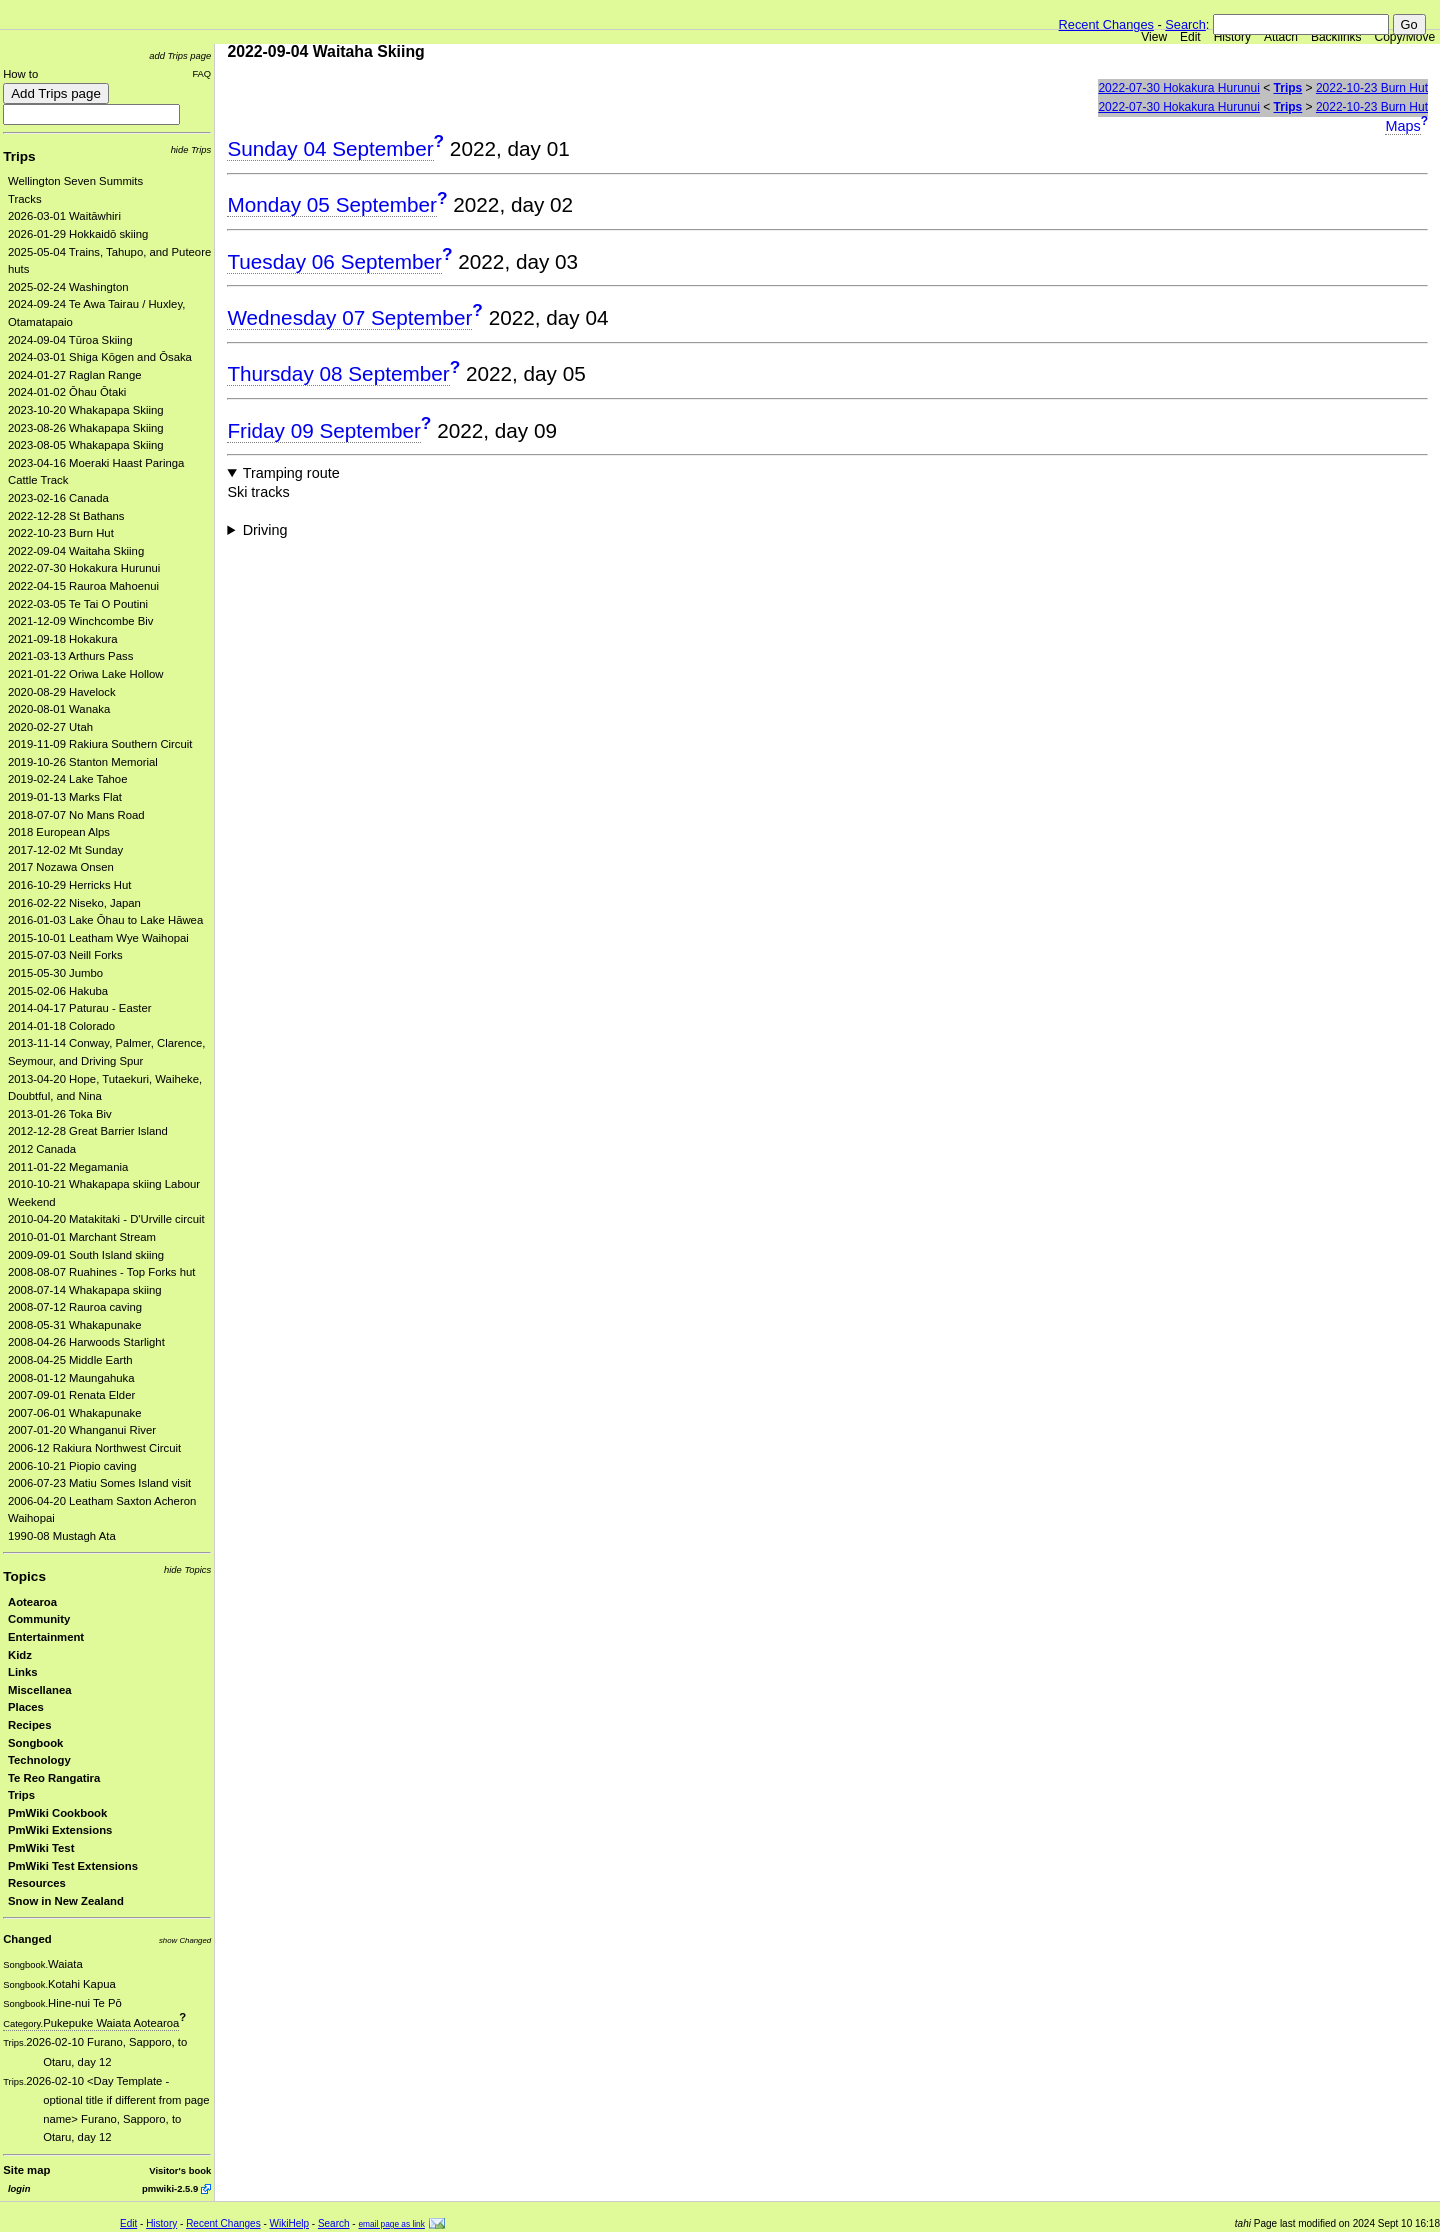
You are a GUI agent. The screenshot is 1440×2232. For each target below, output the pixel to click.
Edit (1190, 37)
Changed (27, 1939)
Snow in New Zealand (66, 1901)
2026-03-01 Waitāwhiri (64, 216)
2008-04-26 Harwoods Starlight (86, 1342)
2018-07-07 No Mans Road (76, 815)
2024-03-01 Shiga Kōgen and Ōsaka (100, 357)
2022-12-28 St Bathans (66, 516)
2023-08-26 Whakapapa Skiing (86, 428)
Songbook (35, 1743)
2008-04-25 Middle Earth (70, 1360)
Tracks (25, 199)
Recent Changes (1106, 24)
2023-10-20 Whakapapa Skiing (86, 410)
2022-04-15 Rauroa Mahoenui (83, 586)
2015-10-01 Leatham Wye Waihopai (98, 938)
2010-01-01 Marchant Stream (82, 1237)
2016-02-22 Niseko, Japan (74, 903)
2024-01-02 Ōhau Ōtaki (67, 392)
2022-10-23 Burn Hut (61, 533)
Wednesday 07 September (349, 317)
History (1232, 37)
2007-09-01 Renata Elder (71, 1395)
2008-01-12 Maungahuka (71, 1378)
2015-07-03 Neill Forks (65, 955)
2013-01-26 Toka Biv (60, 1114)
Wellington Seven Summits (75, 181)
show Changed (185, 1940)
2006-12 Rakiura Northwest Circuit (94, 1448)
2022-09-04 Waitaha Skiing (76, 551)
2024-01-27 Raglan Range (75, 375)
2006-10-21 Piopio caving (72, 1466)
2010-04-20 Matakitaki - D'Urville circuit (106, 1219)
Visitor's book (180, 2170)
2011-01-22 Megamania (68, 1167)
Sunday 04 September (330, 148)
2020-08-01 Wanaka (59, 709)
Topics (24, 1576)
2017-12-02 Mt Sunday (65, 850)
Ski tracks (258, 492)
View (1154, 37)
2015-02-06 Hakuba (58, 991)
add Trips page (180, 55)
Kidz (20, 1655)
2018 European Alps (59, 832)
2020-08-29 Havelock (62, 692)
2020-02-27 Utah (50, 727)
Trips (19, 156)
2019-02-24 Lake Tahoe (67, 779)
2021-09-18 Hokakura (63, 639)
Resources (37, 1883)
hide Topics (187, 1569)
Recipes (29, 1725)
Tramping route (291, 473)
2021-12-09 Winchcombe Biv (80, 621)
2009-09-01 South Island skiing (86, 1255)
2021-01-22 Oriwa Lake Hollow (86, 674)
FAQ (201, 73)
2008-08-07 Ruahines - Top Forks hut (101, 1272)
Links (23, 1672)
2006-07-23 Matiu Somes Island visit (99, 1483)
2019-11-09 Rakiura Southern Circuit (100, 744)
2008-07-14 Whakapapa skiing (85, 1290)
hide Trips (191, 149)
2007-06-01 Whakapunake (75, 1413)
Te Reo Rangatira (54, 1778)
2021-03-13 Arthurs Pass (70, 656)
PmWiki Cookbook (57, 1813)
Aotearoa (32, 1602)
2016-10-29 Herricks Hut (69, 885)
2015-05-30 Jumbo (55, 973)
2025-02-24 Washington (68, 287)
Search (1185, 24)
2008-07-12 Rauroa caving (75, 1307)
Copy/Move (1405, 37)
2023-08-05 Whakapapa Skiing (86, 445)
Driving (265, 530)
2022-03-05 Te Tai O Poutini (78, 604)
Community (39, 1619)
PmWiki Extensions (60, 1830)
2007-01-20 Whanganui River (82, 1430)
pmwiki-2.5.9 (170, 2188)
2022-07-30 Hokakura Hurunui (84, 568)
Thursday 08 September (338, 373)
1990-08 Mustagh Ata (62, 1536)
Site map (26, 2170)
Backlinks (1336, 37)
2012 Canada (42, 1149)
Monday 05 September (332, 204)
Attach (1281, 37)
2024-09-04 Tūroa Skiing (70, 340)
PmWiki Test (41, 1848)
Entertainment (46, 1637)
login (19, 2188)
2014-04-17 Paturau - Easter (80, 1008)
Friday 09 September (323, 430)
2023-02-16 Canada (58, 498)
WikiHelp (289, 2223)
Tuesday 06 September (334, 261)
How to (20, 74)
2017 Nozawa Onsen (61, 867)
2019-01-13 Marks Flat (65, 797)
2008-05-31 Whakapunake (75, 1325)
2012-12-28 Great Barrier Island (88, 1131)
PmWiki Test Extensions (73, 1866)
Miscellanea (40, 1690)
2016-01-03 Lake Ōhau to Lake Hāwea (105, 920)
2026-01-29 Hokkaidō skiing (78, 234)
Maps (1402, 126)
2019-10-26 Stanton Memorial (83, 762)
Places (26, 1707)
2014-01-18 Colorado (61, 1026)
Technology (39, 1760)
